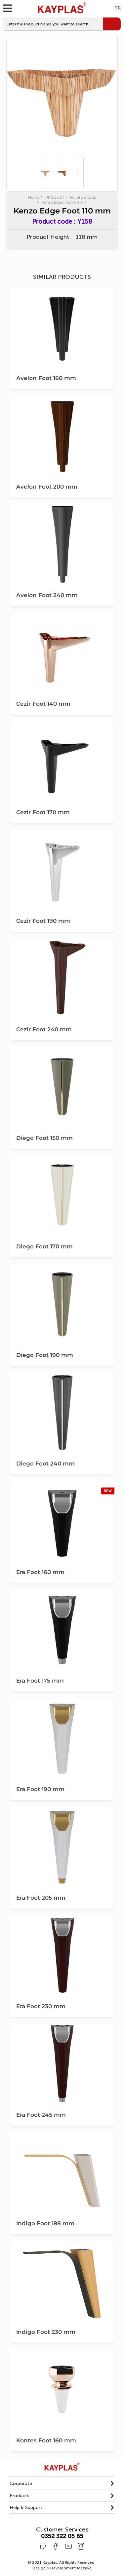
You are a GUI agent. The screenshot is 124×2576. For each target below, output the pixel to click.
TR (117, 8)
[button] (62, 2483)
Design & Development (62, 2568)
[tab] (62, 2484)
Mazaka (84, 2568)
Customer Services (62, 2529)
